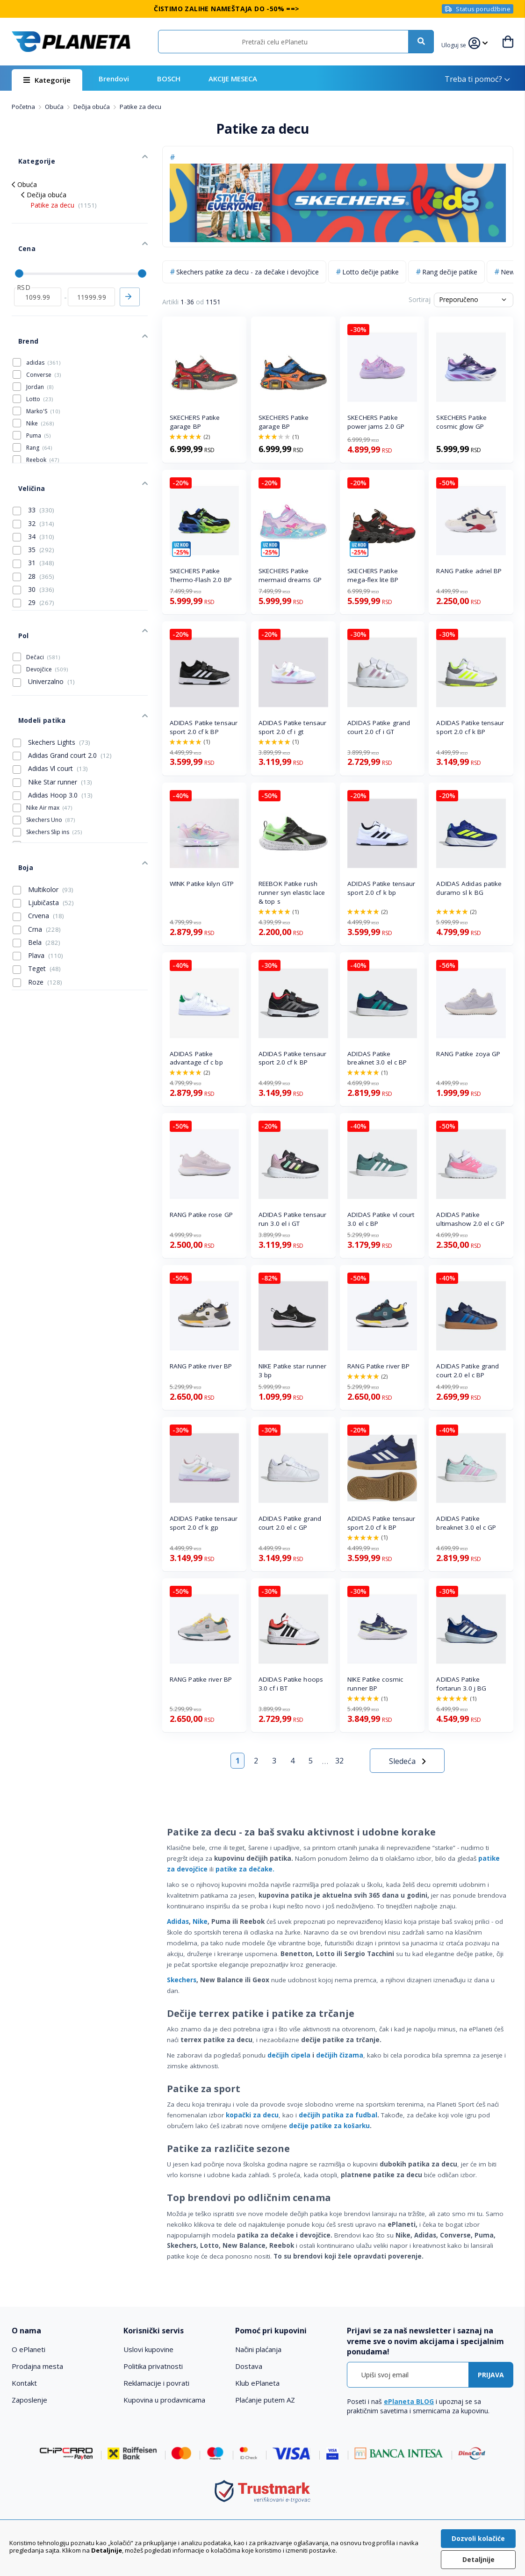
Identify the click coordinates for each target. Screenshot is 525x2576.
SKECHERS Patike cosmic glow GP (461, 422)
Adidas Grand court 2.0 (62, 692)
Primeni (129, 273)
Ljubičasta (43, 829)
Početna (24, 106)
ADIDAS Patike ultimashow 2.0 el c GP (470, 1219)
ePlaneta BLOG (409, 2401)
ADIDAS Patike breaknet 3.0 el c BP (377, 1058)
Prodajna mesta (37, 2366)
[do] (91, 273)
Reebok (42, 426)
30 (33, 546)
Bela (36, 868)
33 (33, 467)
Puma (38, 402)
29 (33, 559)
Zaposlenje (29, 2399)
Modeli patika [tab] (33, 660)
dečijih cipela (288, 2055)
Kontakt (24, 2383)
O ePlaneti (28, 2349)
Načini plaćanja (258, 2349)
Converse (43, 341)
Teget (37, 895)
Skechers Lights (51, 679)
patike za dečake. (245, 1869)
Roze (37, 908)
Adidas (178, 1921)
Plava (38, 882)
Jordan (39, 353)
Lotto (39, 365)
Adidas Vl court (50, 705)
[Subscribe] (490, 2375)
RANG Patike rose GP (201, 1214)
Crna (37, 855)
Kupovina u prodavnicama (164, 2399)
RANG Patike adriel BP (469, 571)
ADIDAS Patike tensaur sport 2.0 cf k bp (381, 888)
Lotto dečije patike (370, 271)
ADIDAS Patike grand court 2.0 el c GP (290, 1523)
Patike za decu (63, 195)
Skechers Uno (50, 757)
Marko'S (43, 377)
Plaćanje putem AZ (265, 2399)
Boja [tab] (19, 797)
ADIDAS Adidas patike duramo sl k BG (469, 888)
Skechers (181, 1980)
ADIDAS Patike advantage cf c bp (196, 1058)
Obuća (55, 106)
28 (33, 533)
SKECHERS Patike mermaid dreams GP (290, 575)
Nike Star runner (52, 718)
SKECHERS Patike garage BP (195, 422)
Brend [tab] (21, 311)
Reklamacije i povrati (156, 2383)
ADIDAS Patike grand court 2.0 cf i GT (378, 727)
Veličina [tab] (24, 448)
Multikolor (43, 815)
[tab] (63, 2330)
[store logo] (71, 41)
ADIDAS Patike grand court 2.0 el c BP (467, 1370)
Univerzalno (44, 628)
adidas (43, 329)
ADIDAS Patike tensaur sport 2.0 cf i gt (292, 727)
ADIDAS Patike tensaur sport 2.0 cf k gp (203, 1523)
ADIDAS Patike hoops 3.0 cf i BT (291, 1683)
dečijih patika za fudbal (338, 2115)
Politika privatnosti (153, 2366)
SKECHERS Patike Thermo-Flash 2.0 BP (201, 575)
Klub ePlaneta (257, 2383)
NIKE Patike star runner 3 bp (292, 1370)
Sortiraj (420, 299)
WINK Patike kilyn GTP (202, 883)
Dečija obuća (92, 106)
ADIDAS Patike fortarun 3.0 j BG (461, 1683)
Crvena (38, 842)
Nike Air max (49, 744)
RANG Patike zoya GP (468, 1054)
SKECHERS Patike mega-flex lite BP (372, 575)
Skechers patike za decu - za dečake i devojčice (247, 271)
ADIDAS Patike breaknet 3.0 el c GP (466, 1523)
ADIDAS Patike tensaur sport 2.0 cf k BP (203, 727)
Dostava (248, 2366)
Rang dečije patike (449, 271)
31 (33, 520)
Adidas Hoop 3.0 (53, 731)
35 (33, 506)
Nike (200, 1921)
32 (339, 1761)
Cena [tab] (19, 232)
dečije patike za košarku (329, 2126)
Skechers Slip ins (54, 769)
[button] (455, 44)
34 (33, 493)
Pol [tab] (17, 586)
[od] (37, 273)
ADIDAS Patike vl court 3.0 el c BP (380, 1219)
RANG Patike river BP (201, 1366)
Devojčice (47, 615)
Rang (39, 414)
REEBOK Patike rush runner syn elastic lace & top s (292, 892)
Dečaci (43, 603)
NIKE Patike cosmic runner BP (375, 1683)
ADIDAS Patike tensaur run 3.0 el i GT (292, 1219)
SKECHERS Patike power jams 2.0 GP (375, 422)
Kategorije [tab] (28, 155)
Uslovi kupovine (148, 2349)
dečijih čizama (339, 2055)
